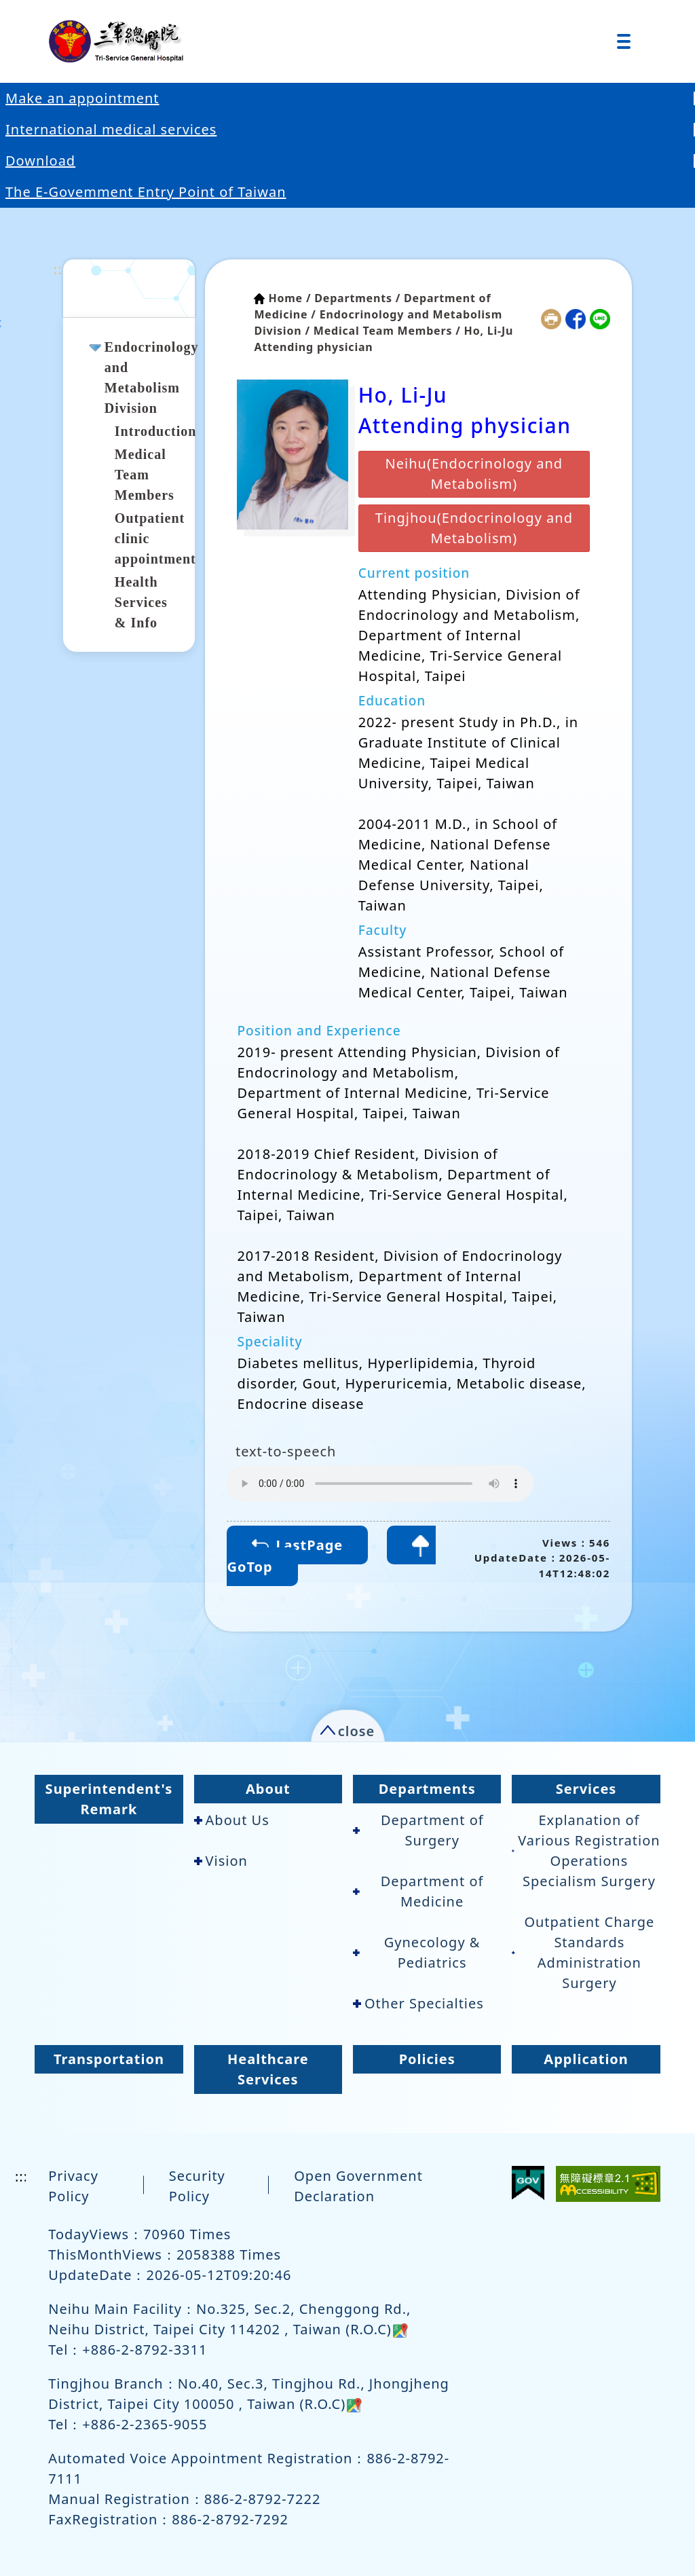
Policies (427, 2059)
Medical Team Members (144, 474)
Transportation (109, 2059)
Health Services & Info (141, 602)
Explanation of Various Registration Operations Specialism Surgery (586, 1850)
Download (40, 160)
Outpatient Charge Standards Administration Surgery (583, 1952)
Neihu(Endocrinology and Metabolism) (474, 473)
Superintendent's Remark (109, 1799)
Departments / (357, 298)
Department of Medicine (418, 1891)
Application (586, 2059)
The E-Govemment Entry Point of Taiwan (145, 192)
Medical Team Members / (387, 330)
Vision (221, 1861)
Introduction (156, 431)
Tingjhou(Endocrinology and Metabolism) (474, 528)
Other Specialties (418, 2003)
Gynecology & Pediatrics (416, 1952)
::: (60, 269)
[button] (348, 1728)
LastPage (297, 1545)
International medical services (111, 129)
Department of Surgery (418, 1830)
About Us (231, 1820)
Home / (289, 298)
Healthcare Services (268, 2069)
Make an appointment (82, 98)
